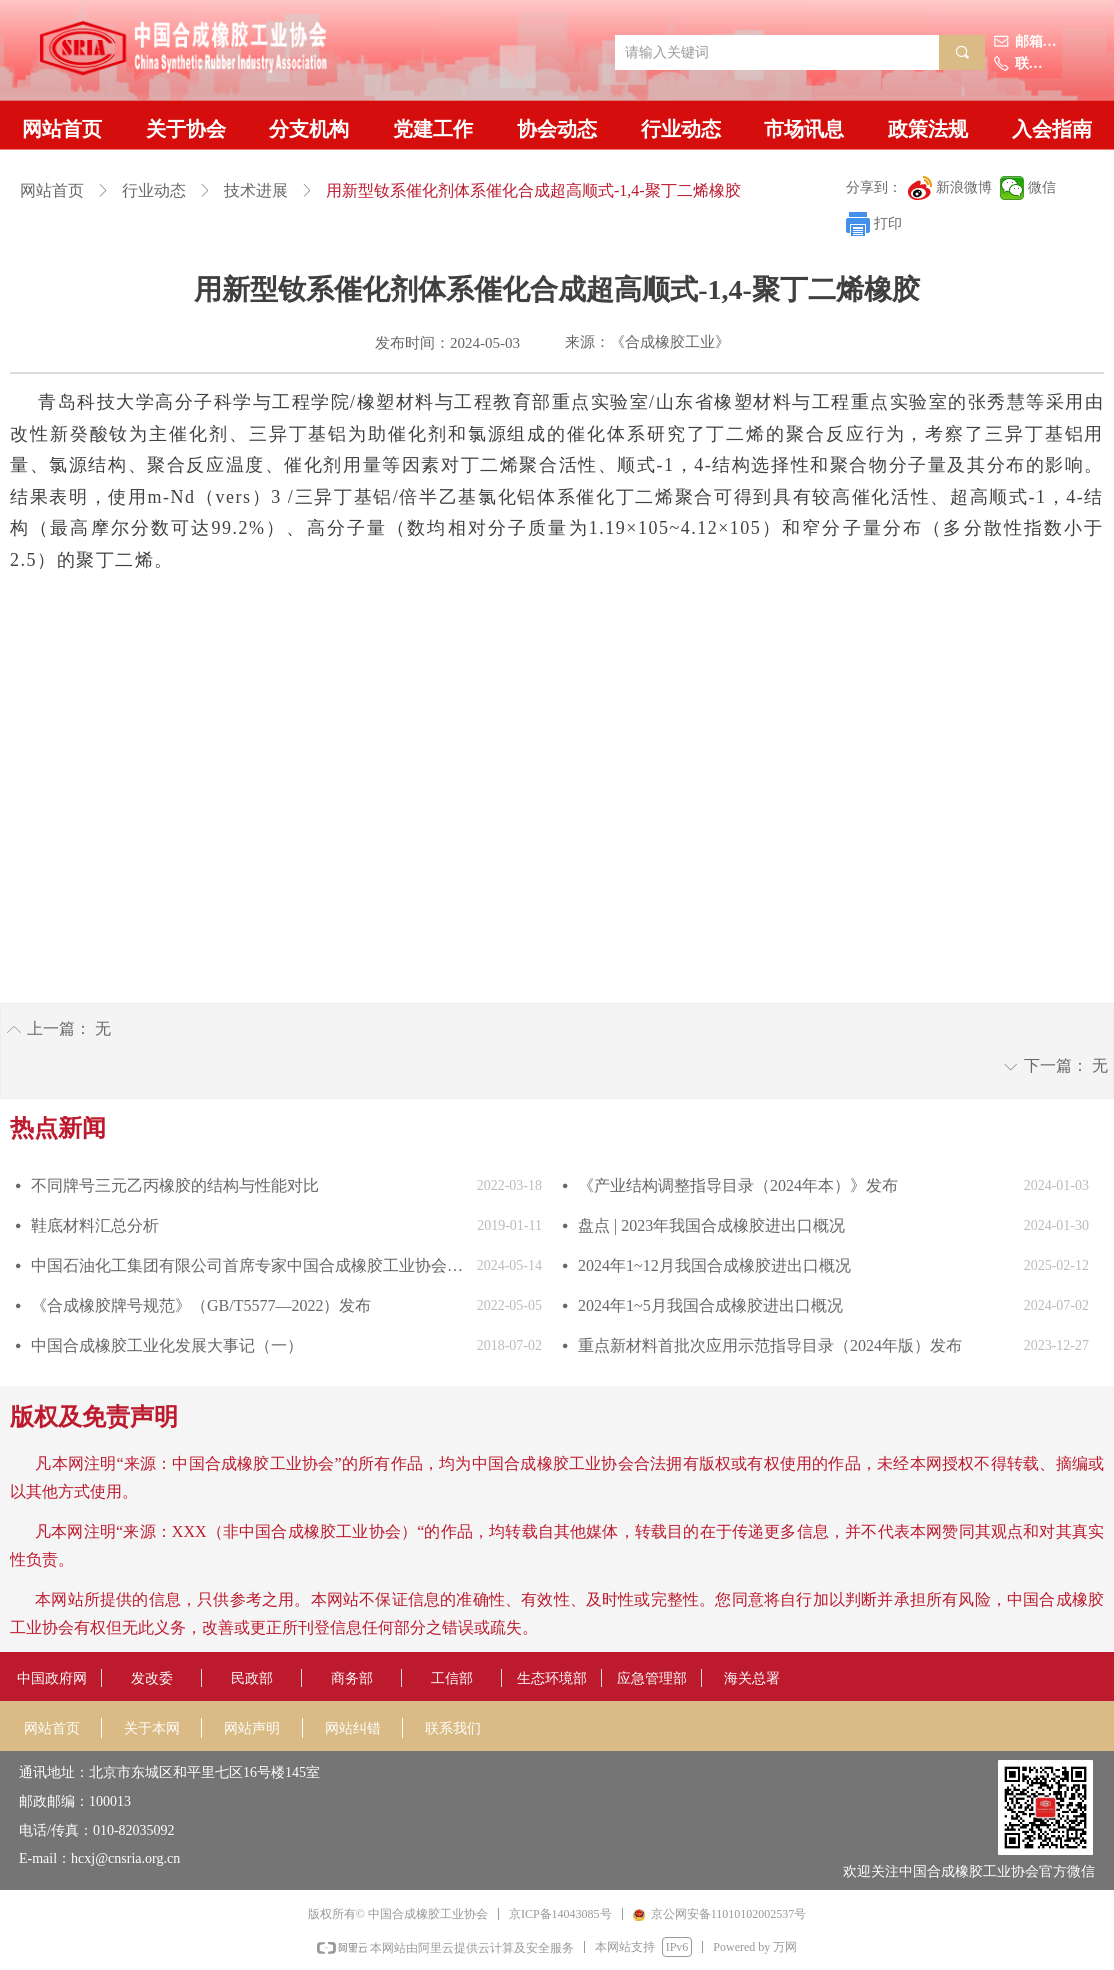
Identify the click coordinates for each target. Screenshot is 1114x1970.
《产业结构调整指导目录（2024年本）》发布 (738, 1185)
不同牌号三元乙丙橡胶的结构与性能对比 (175, 1185)
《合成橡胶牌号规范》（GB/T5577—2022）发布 (201, 1305)
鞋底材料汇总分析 (95, 1225)
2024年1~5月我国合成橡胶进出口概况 (710, 1305)
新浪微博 (964, 187)
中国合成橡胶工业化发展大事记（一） (167, 1345)
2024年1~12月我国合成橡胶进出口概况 (714, 1265)
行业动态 (154, 190)
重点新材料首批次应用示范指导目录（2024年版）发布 (770, 1345)
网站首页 (52, 190)
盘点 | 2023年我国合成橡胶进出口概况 (711, 1225)
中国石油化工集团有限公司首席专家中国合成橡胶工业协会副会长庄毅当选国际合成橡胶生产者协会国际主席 (249, 1265)
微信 (1042, 187)
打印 (888, 223)
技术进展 (256, 190)
